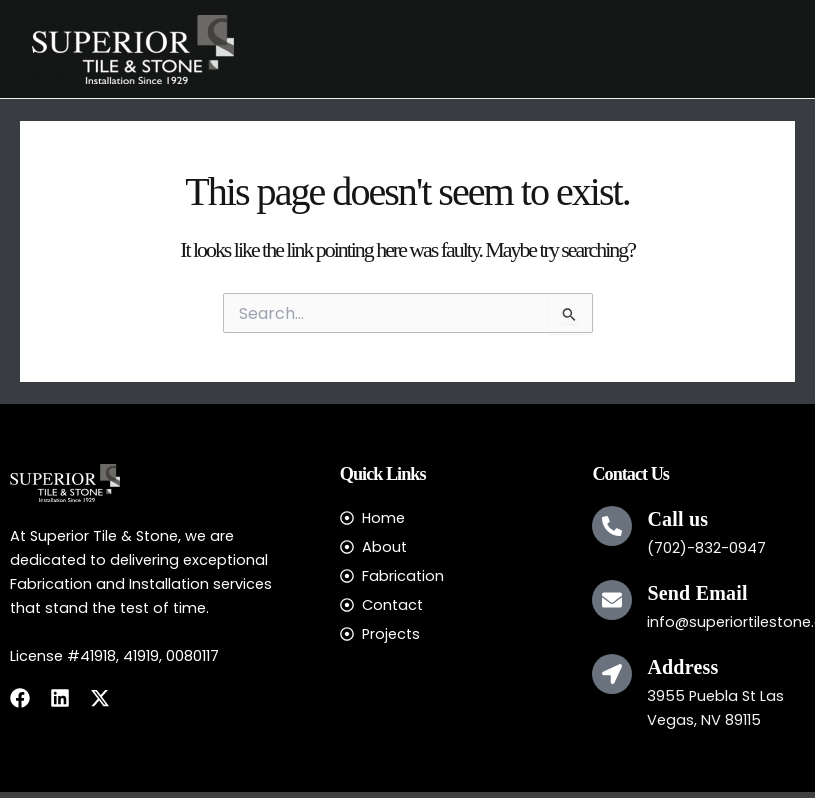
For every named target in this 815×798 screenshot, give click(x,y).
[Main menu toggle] (761, 49)
